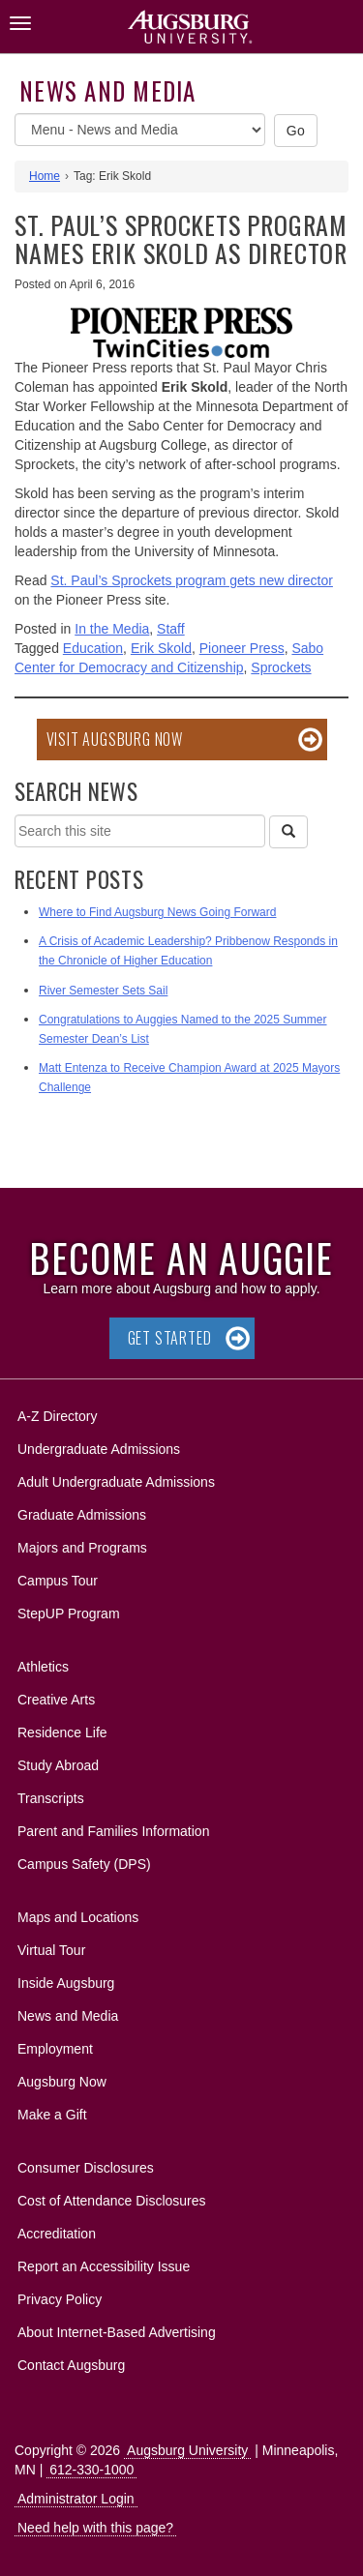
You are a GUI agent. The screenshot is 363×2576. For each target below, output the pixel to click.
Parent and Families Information (113, 1831)
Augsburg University (187, 2450)
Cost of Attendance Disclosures (111, 2200)
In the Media (112, 629)
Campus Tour (57, 1580)
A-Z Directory (57, 1416)
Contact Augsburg (71, 2365)
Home (44, 176)
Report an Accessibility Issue (103, 2266)
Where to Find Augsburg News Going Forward (157, 912)
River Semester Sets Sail (103, 990)
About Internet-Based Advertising (116, 2332)
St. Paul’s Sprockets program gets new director (191, 580)
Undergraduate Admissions (98, 1449)
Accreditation (56, 2233)
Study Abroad (58, 1765)
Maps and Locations (77, 1917)
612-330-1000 (91, 2469)
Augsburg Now (61, 2081)
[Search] (288, 831)
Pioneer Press (242, 648)
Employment (55, 2049)
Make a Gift (52, 2114)
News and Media (108, 90)
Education (93, 648)
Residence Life (62, 1732)
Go (296, 130)
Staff (171, 629)
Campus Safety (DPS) (84, 1864)
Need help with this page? (95, 2527)
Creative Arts (56, 1699)
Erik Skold (161, 648)
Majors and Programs (81, 1544)
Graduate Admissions (81, 1515)
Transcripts (50, 1798)
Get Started (170, 1337)
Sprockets (281, 667)
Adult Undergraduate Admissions (116, 1482)
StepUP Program (68, 1613)
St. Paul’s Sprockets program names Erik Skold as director (181, 239)
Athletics (43, 1666)
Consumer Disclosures (85, 2168)
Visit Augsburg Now (114, 739)
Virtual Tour (51, 1950)
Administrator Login (76, 2498)
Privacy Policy (59, 2299)
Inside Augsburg (65, 1983)
